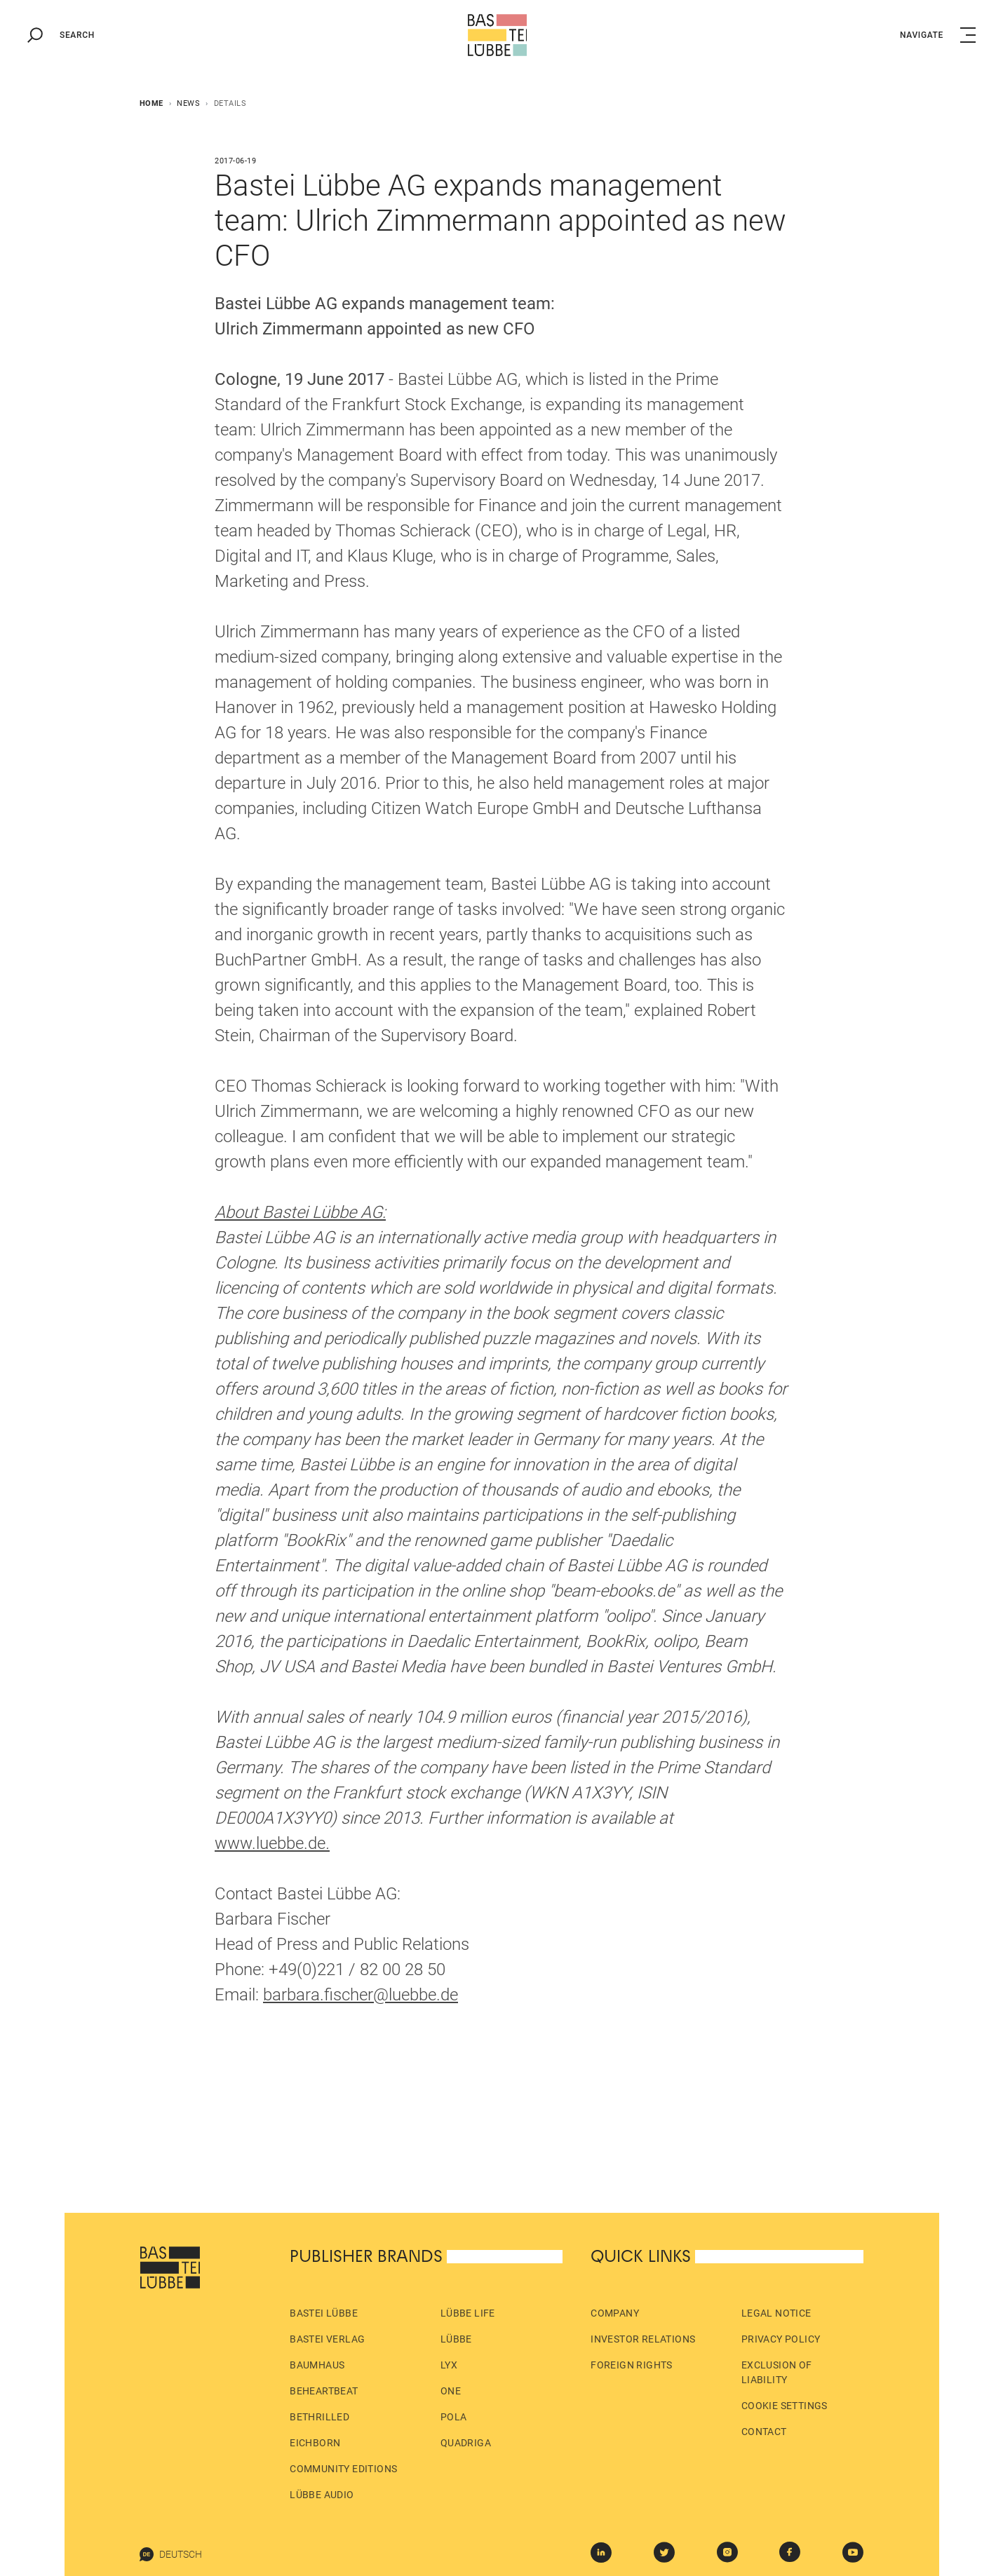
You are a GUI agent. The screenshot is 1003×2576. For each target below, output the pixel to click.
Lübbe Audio (322, 2494)
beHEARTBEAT (324, 2391)
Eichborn (315, 2442)
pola (453, 2416)
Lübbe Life (467, 2313)
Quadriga (465, 2442)
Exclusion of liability (776, 2372)
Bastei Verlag (327, 2339)
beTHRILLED (319, 2416)
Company (615, 2313)
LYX (448, 2365)
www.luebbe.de (270, 1843)
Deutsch (171, 2554)
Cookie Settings (784, 2405)
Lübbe (456, 2339)
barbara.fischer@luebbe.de (360, 1995)
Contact (764, 2431)
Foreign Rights (632, 2365)
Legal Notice (776, 2313)
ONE (450, 2391)
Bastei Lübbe (324, 2313)
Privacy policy (781, 2339)
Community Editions (343, 2468)
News (188, 103)
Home (151, 103)
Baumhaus (317, 2365)
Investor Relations (643, 2339)
